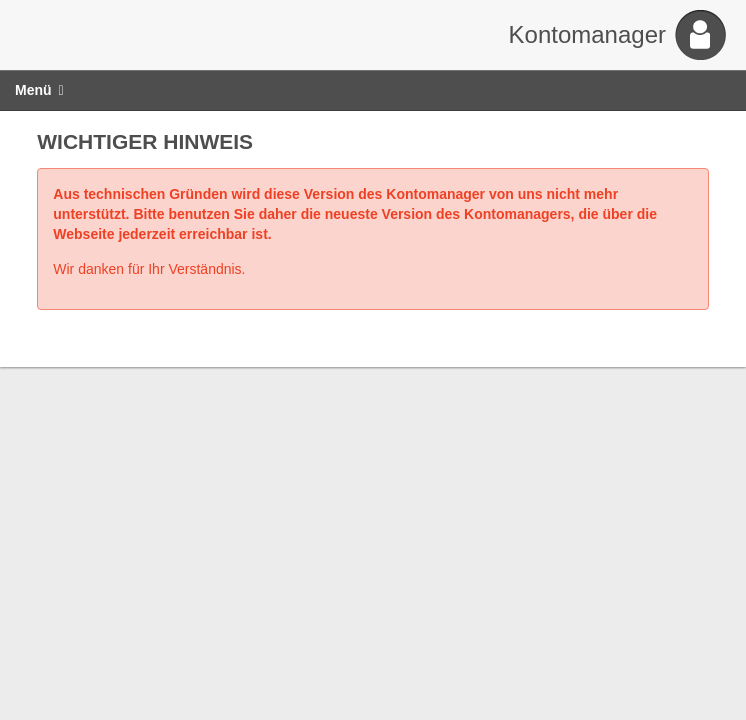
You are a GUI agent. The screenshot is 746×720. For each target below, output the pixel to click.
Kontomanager (587, 34)
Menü (39, 90)
